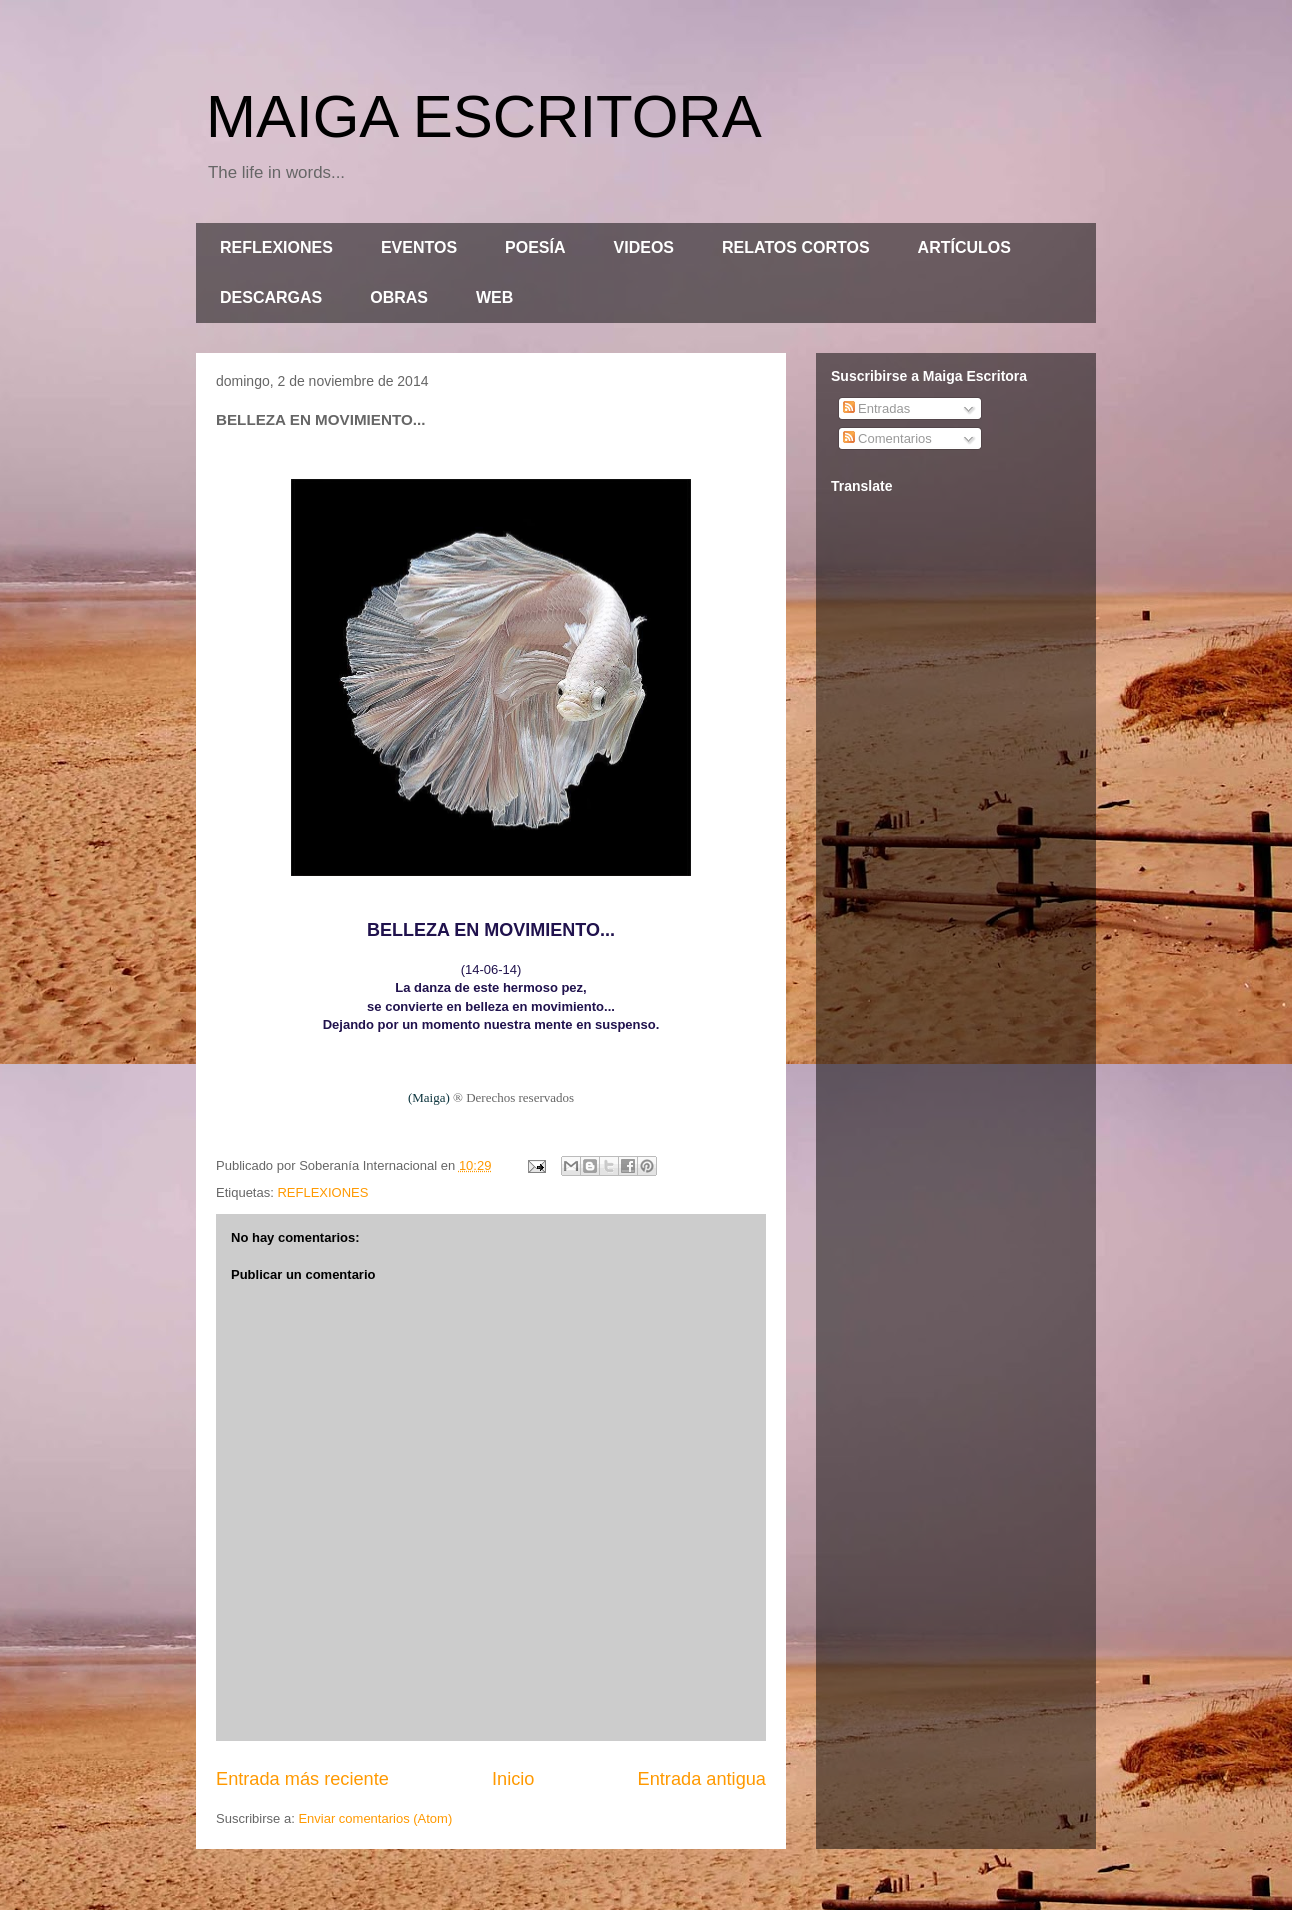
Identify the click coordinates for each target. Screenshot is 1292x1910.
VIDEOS (644, 247)
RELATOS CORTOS (796, 247)
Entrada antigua (702, 1779)
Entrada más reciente (302, 1779)
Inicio (513, 1779)
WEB (494, 297)
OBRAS (399, 297)
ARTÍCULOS (964, 247)
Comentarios (887, 438)
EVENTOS (419, 247)
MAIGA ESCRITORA (484, 116)
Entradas (877, 408)
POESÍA (535, 247)
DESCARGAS (271, 297)
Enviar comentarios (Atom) (375, 1818)
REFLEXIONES (276, 247)
